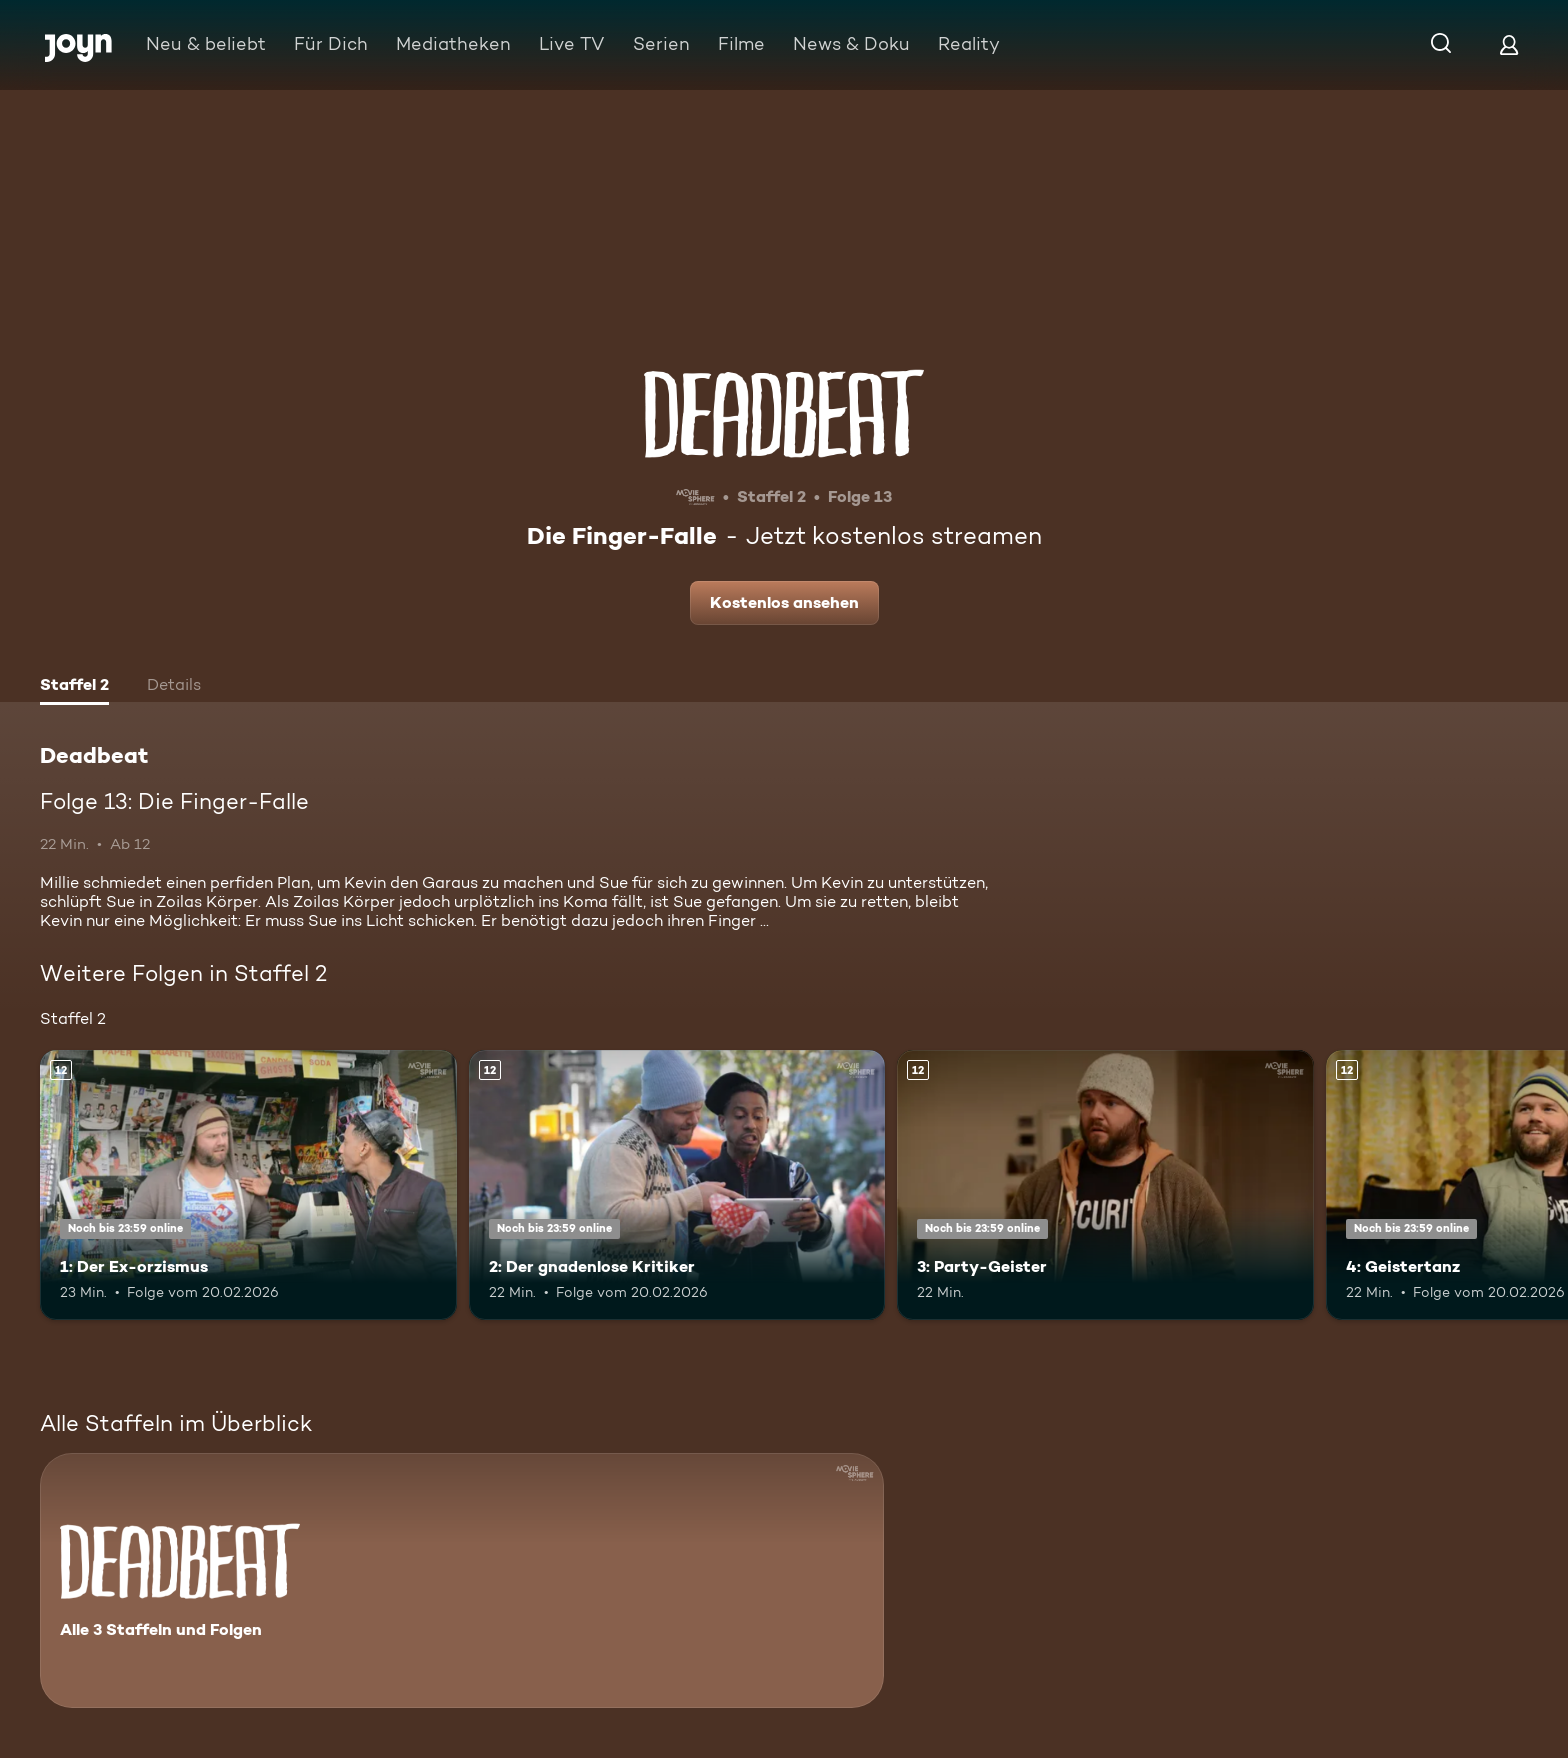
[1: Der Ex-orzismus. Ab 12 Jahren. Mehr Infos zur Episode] (248, 1185)
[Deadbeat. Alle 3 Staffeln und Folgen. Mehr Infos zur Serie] (462, 1580)
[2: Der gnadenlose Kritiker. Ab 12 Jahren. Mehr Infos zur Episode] (677, 1185)
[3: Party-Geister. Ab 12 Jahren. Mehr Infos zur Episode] (1105, 1185)
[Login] (1509, 44)
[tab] (74, 687)
